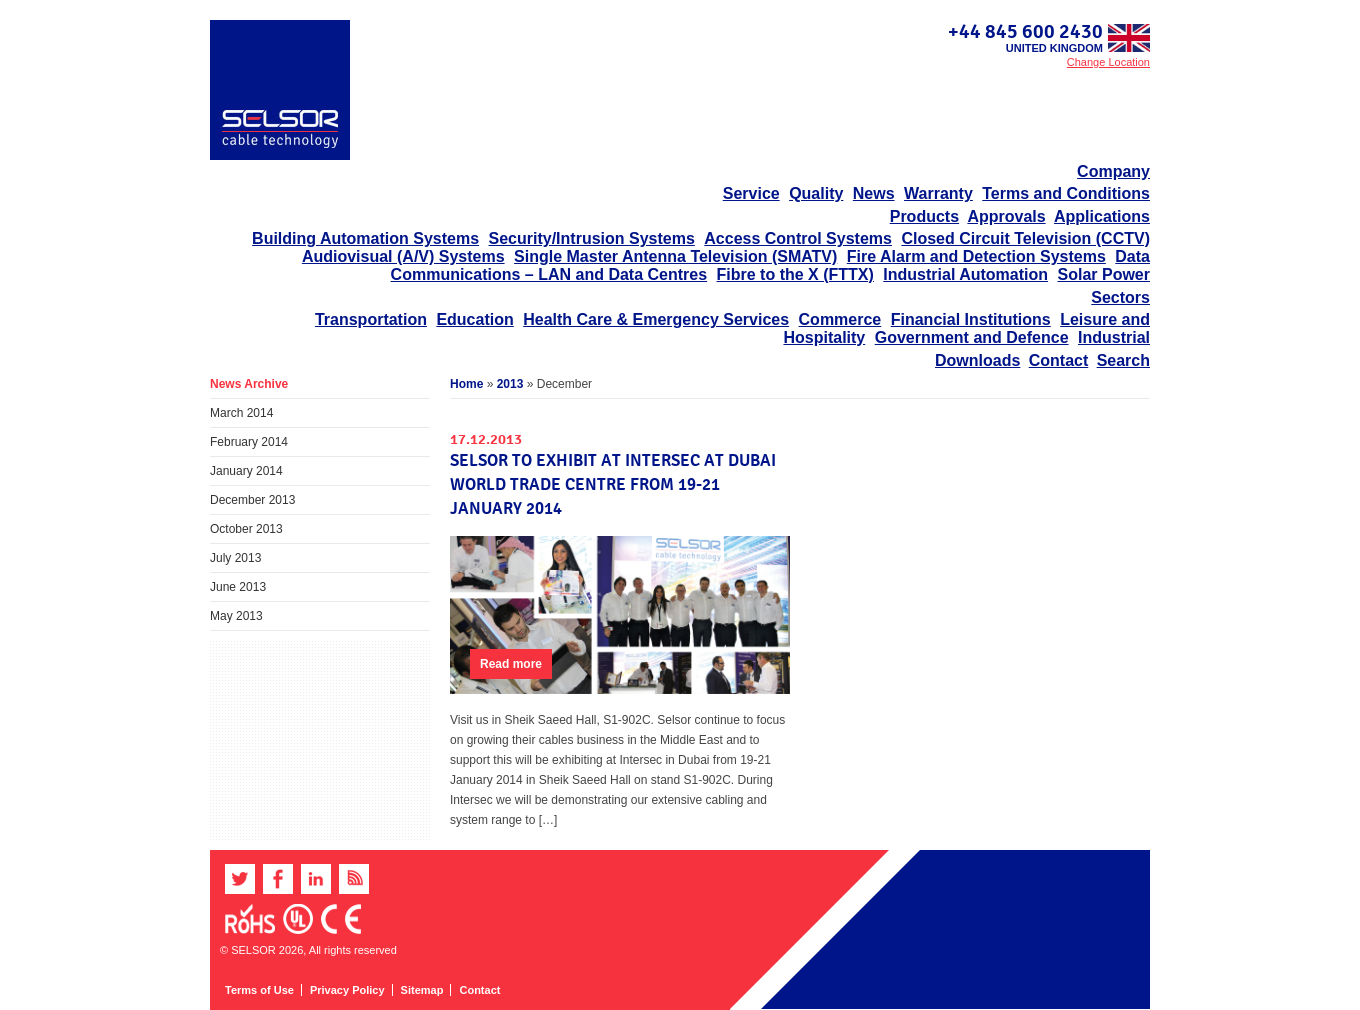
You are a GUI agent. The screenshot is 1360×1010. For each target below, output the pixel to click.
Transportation (371, 319)
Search (1123, 360)
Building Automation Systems (365, 238)
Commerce (840, 319)
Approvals (1006, 216)
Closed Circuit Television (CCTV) (1025, 238)
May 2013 (236, 616)
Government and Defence (972, 337)
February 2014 (249, 442)
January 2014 (246, 471)
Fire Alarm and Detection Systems (976, 256)
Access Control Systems (798, 238)
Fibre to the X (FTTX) (795, 274)
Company (1113, 171)
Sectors (1120, 297)
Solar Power (1104, 274)
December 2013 (252, 500)
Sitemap (422, 990)
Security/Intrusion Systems (592, 238)
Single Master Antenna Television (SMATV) (675, 256)
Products (924, 216)
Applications (1102, 216)
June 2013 (238, 587)
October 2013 (246, 529)
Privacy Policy (347, 990)
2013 (510, 384)
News (874, 193)
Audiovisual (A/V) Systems (403, 256)
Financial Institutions (971, 319)
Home (466, 384)
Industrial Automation (965, 274)
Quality (816, 193)
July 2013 (235, 558)
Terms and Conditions (1066, 193)
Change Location (1108, 62)
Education (474, 319)
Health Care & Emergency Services (656, 319)
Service (751, 193)
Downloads (977, 360)
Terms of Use (259, 990)
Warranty (938, 193)
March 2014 (241, 413)
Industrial (1114, 337)
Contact (1059, 360)
